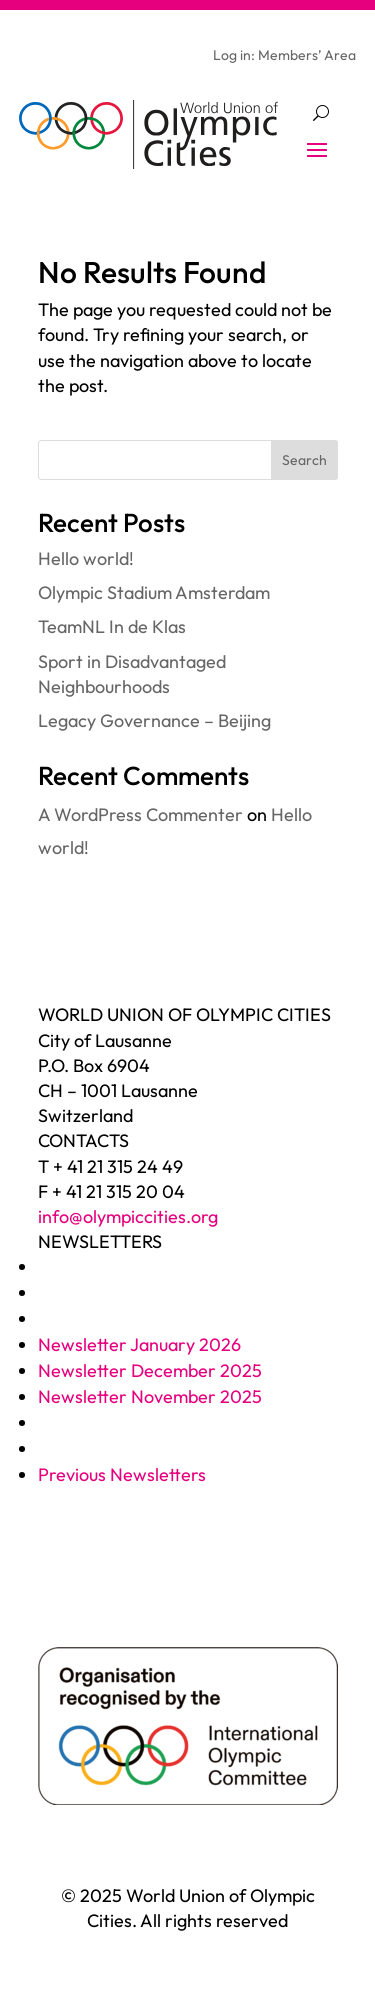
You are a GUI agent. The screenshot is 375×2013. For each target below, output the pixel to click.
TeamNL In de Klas (112, 626)
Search (304, 460)
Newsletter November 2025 (150, 1396)
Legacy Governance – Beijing (154, 720)
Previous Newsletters (122, 1474)
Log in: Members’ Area (284, 56)
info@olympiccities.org (128, 1216)
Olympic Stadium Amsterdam (154, 592)
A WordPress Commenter (140, 814)
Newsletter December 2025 (150, 1370)
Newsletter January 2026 (139, 1344)
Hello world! (86, 558)
